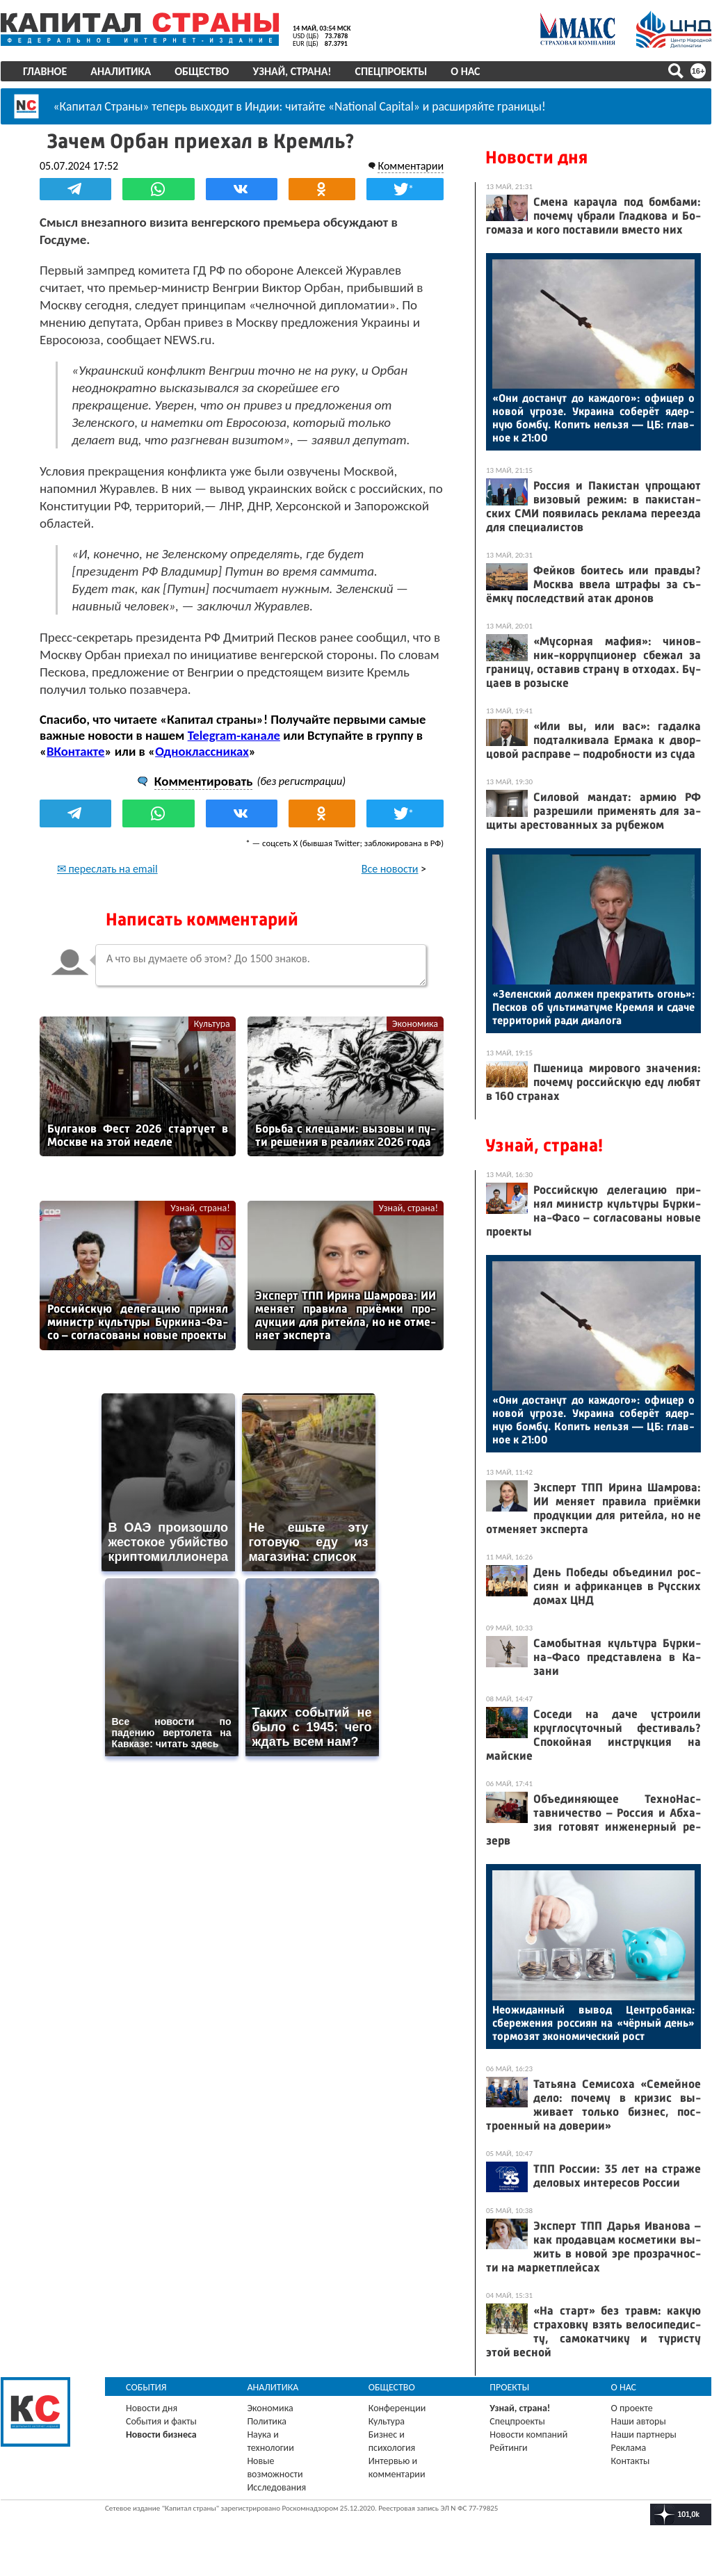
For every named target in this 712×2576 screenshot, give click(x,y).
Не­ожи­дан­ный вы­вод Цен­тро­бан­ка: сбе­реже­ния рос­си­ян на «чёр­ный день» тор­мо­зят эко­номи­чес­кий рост (593, 2023)
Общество (202, 71)
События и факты (161, 2421)
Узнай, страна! (291, 71)
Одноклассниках (202, 751)
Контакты (630, 2461)
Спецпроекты (391, 71)
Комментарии (411, 165)
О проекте (632, 2408)
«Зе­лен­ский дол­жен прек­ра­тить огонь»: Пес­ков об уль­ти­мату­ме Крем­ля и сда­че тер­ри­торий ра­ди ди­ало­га (593, 1007)
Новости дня (536, 157)
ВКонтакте (75, 751)
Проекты (509, 2387)
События (146, 2387)
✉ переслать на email (107, 868)
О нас (465, 71)
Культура (212, 1024)
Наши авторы (638, 2421)
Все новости (390, 868)
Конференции (397, 2408)
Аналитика (120, 71)
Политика (266, 2421)
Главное (45, 71)
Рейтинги (508, 2448)
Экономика (415, 1024)
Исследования (276, 2487)
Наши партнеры (644, 2434)
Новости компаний (528, 2434)
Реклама (629, 2448)
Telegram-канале (234, 735)
